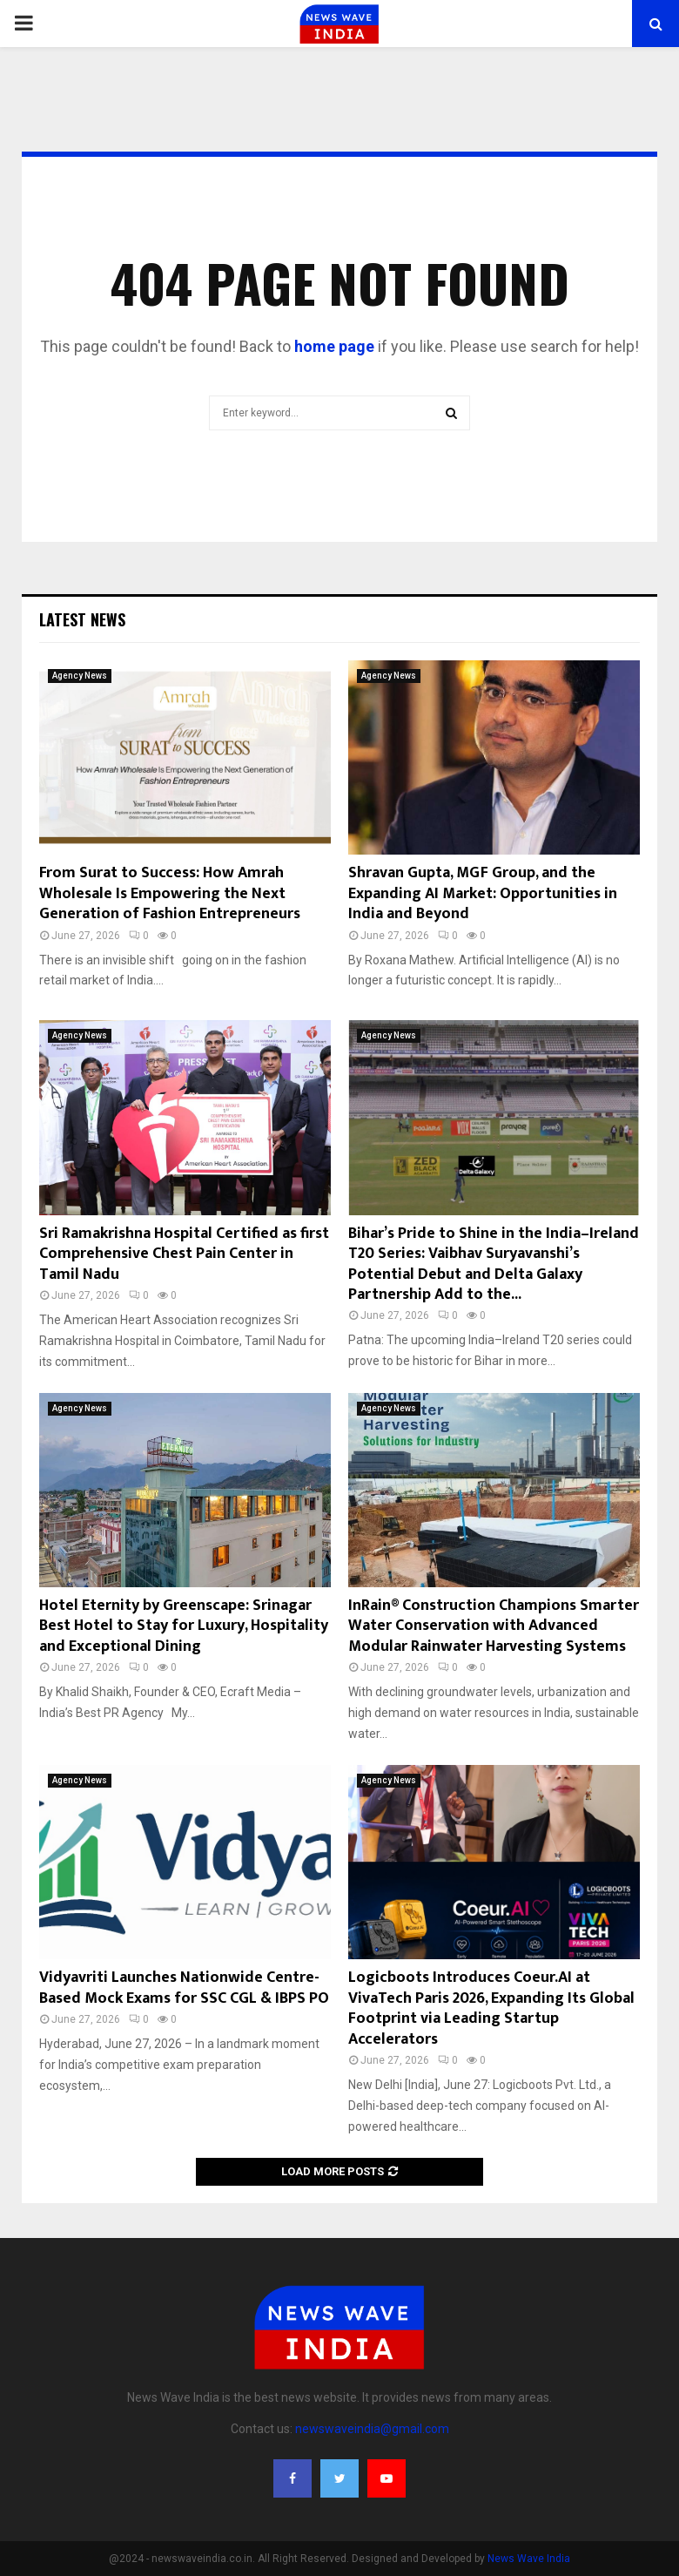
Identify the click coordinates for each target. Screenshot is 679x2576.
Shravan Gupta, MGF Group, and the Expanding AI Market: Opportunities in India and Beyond (482, 893)
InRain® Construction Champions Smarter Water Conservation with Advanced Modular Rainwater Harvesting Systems (493, 1626)
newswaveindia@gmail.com (372, 2429)
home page (334, 346)
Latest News (82, 619)
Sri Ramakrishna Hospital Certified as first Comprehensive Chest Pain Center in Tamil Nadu (184, 1254)
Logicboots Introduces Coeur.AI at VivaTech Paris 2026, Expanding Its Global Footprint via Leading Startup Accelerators (491, 2008)
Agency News (79, 675)
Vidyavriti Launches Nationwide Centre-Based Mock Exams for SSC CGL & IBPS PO (184, 1987)
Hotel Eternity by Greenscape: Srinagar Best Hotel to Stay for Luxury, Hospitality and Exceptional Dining (183, 1626)
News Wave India (528, 2558)
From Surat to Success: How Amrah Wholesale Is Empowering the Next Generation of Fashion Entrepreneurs (169, 893)
